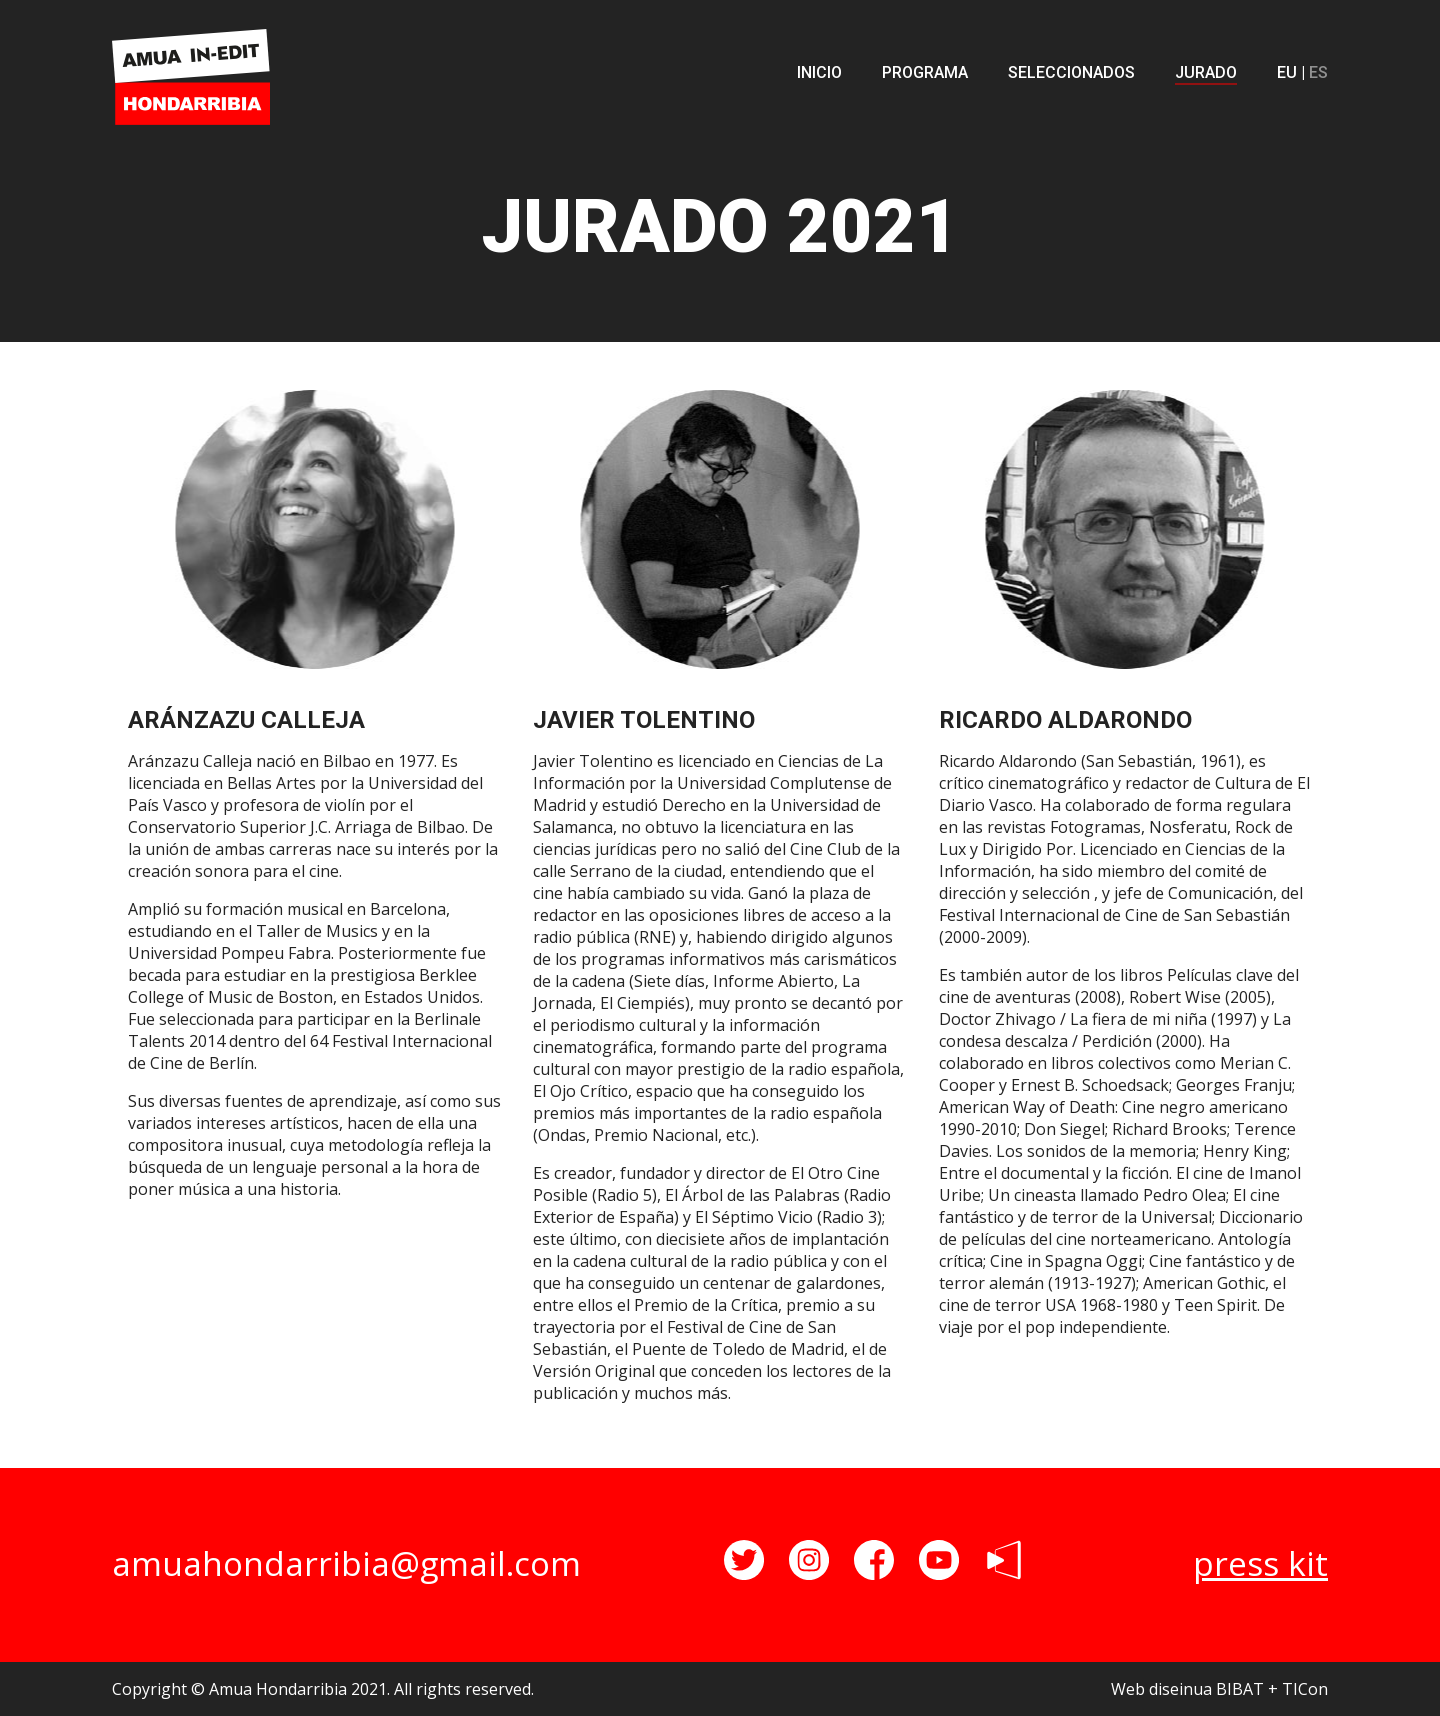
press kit (1260, 1563)
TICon (1305, 1689)
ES (1318, 72)
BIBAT (1240, 1689)
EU (1287, 72)
